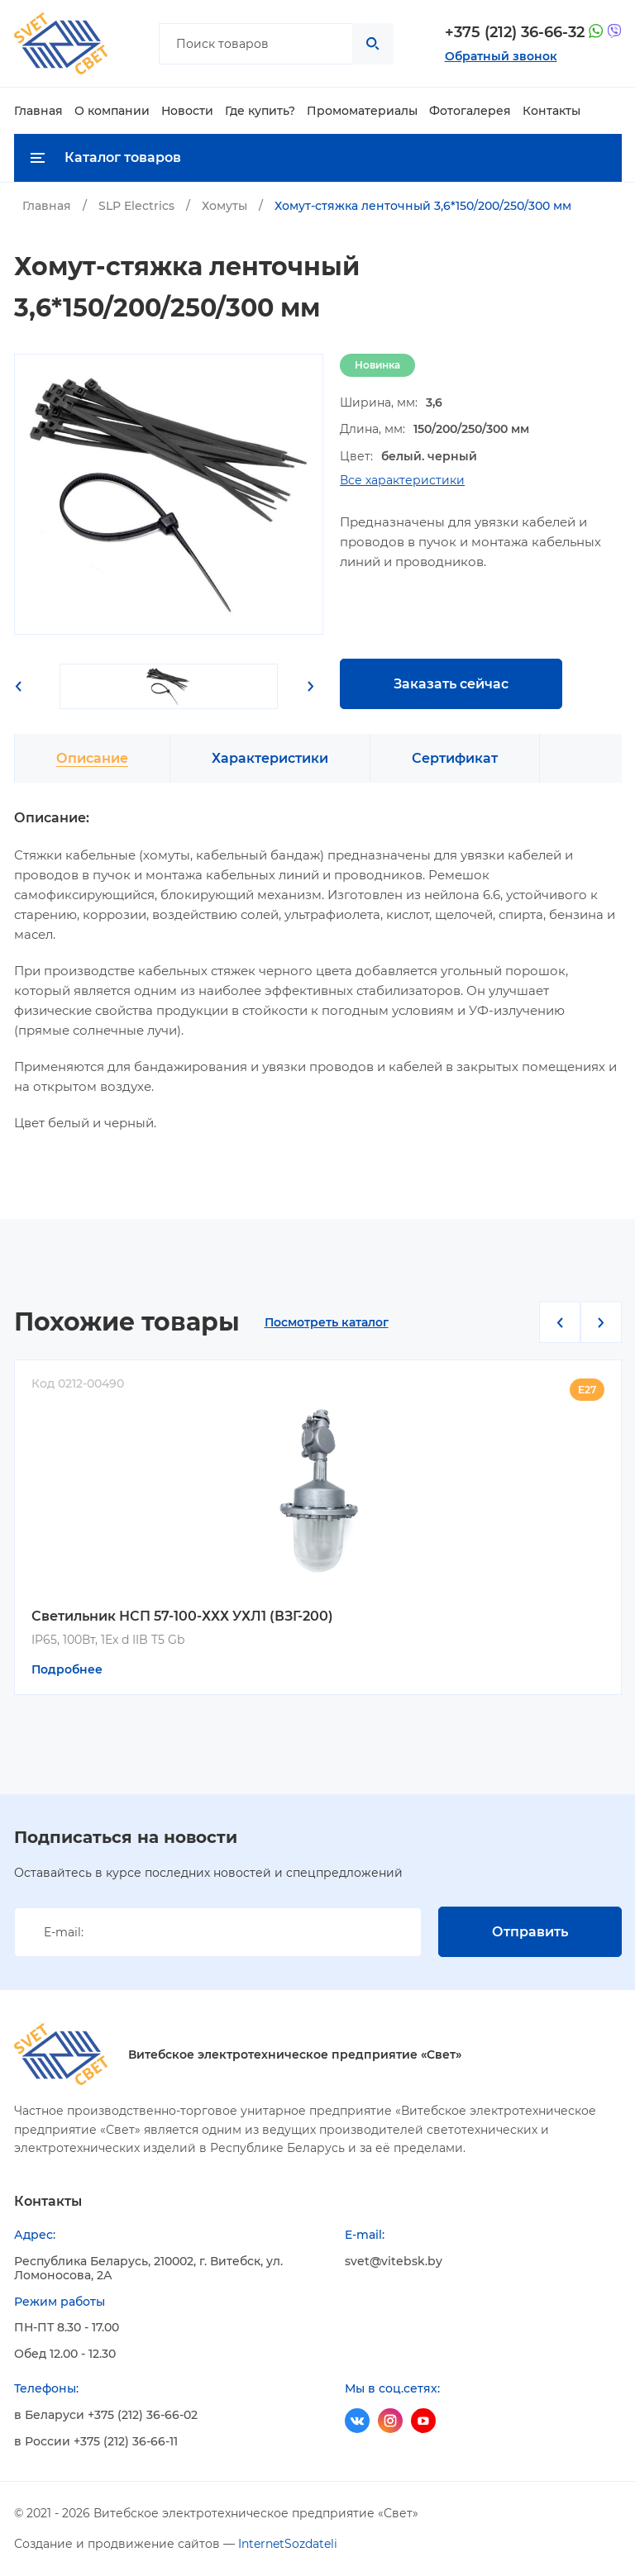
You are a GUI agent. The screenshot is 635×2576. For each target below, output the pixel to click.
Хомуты (224, 205)
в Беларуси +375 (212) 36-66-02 (106, 2415)
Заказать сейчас (451, 684)
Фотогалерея (470, 110)
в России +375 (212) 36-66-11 (96, 2442)
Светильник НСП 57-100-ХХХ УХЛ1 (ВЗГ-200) (182, 1616)
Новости (187, 110)
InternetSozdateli (287, 2543)
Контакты (551, 110)
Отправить (530, 1932)
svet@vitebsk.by (393, 2262)
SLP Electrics (136, 205)
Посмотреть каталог (327, 1323)
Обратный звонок (501, 56)
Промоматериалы (362, 110)
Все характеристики (402, 481)
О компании (112, 110)
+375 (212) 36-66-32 (515, 32)
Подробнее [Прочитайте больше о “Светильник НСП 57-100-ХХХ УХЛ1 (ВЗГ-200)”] (67, 1669)
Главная (38, 110)
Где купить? (260, 110)
